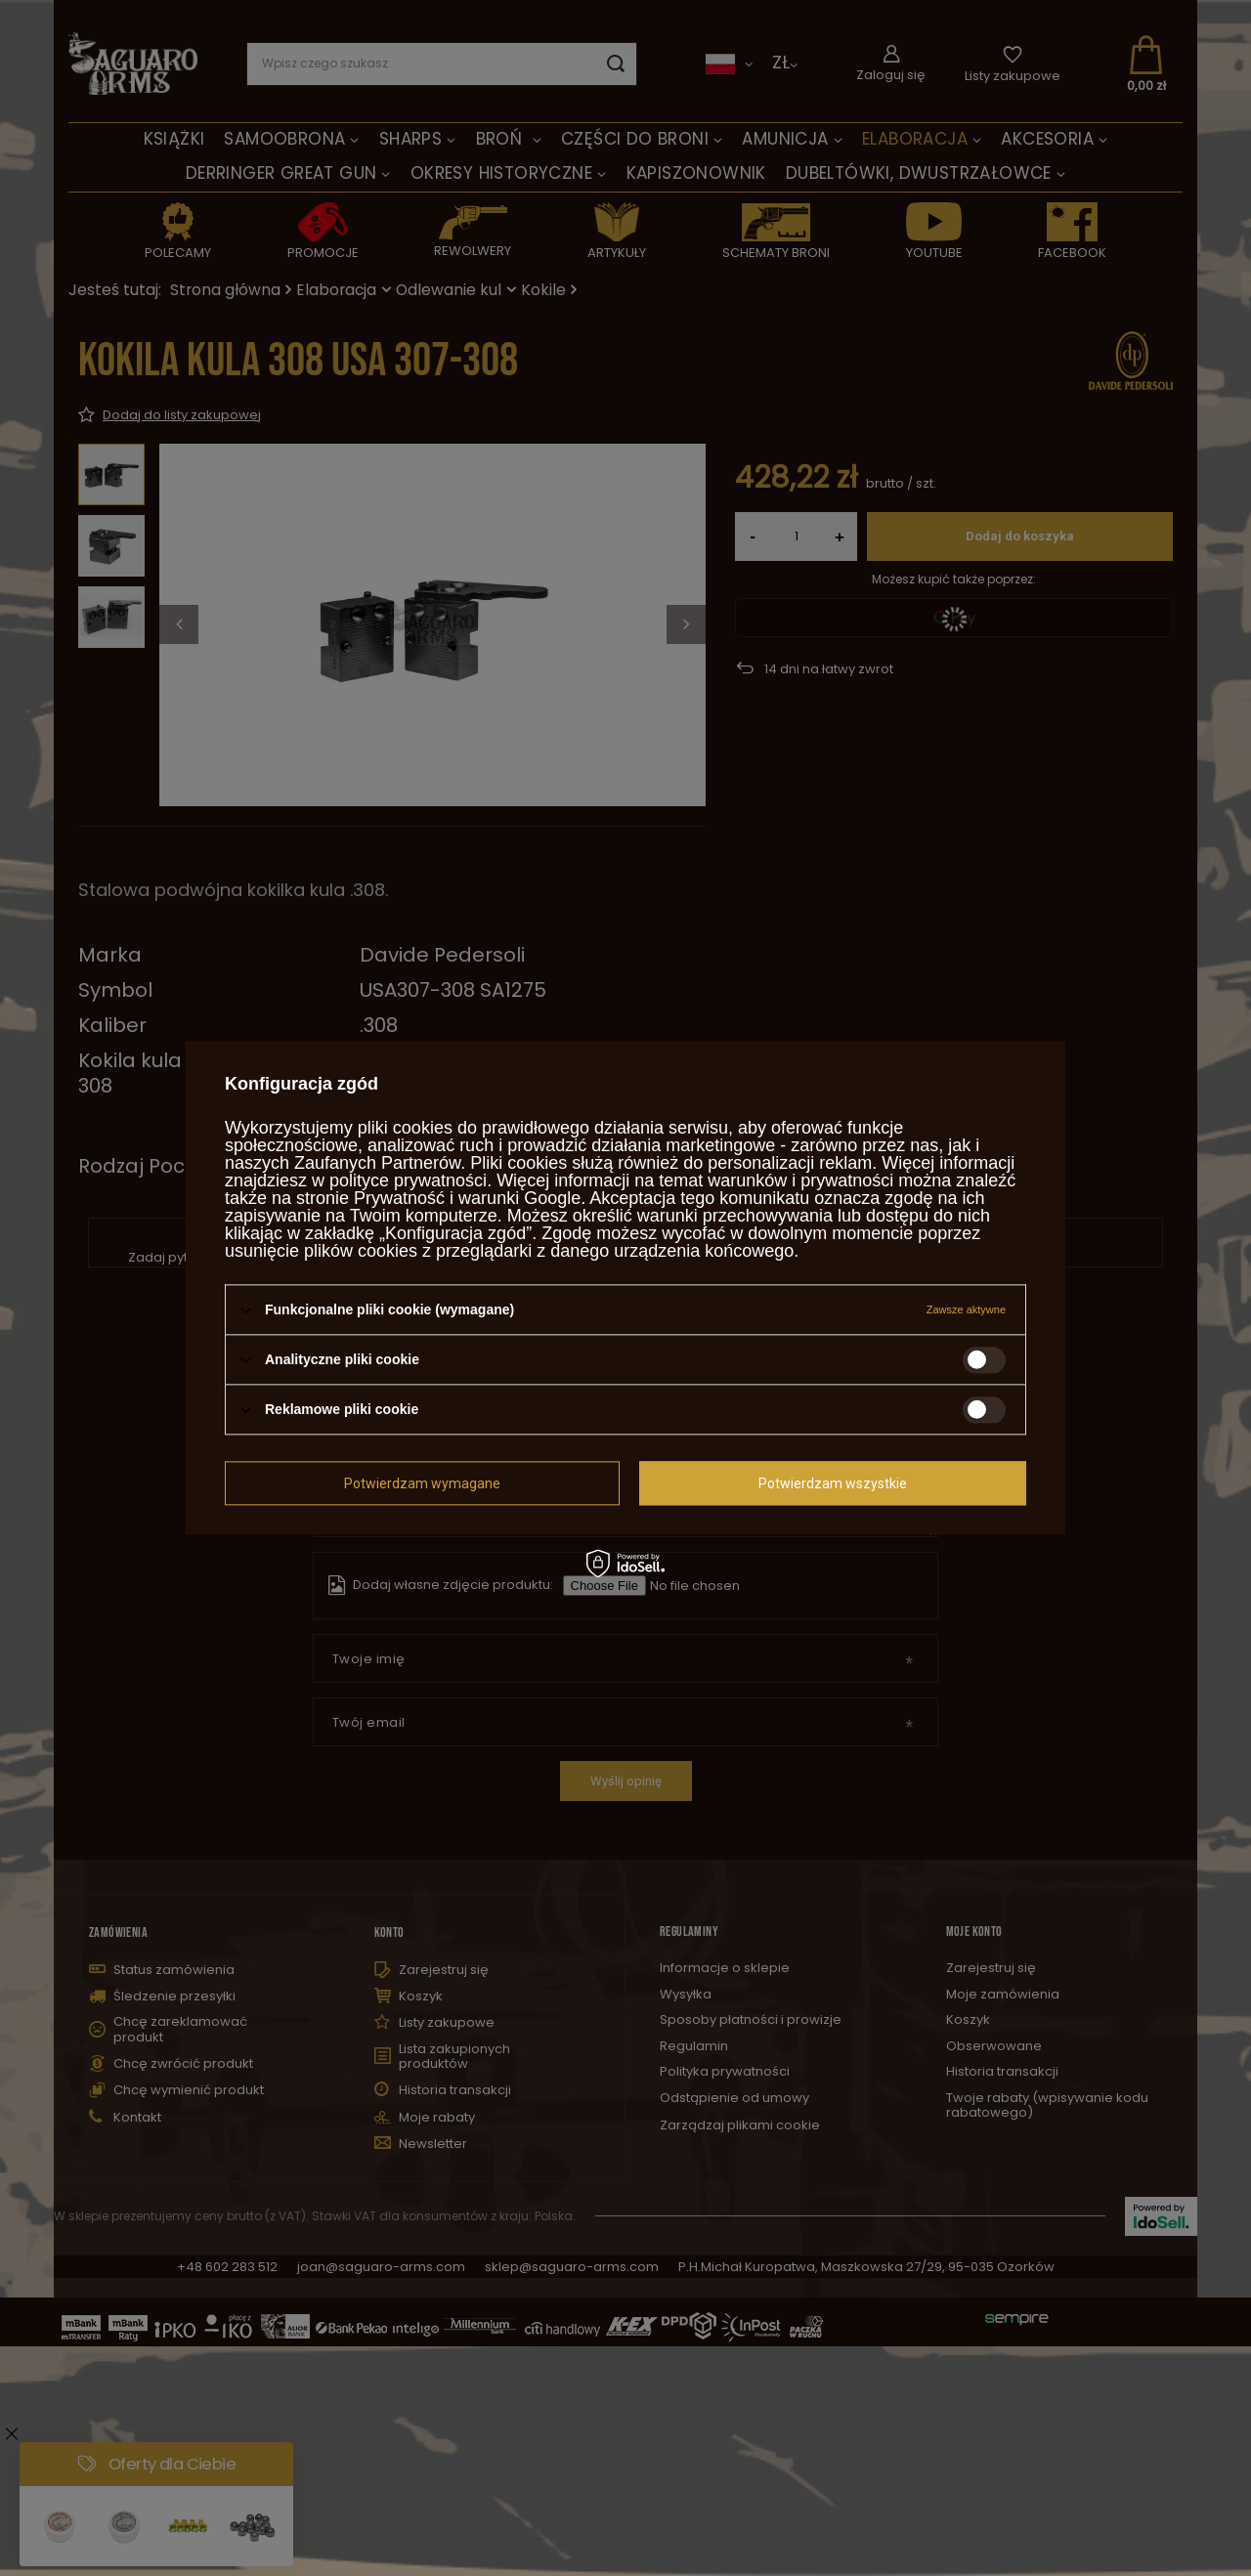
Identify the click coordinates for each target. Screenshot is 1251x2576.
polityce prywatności (408, 1180)
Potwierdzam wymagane (422, 1483)
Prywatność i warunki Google (467, 1198)
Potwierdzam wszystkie (832, 1483)
